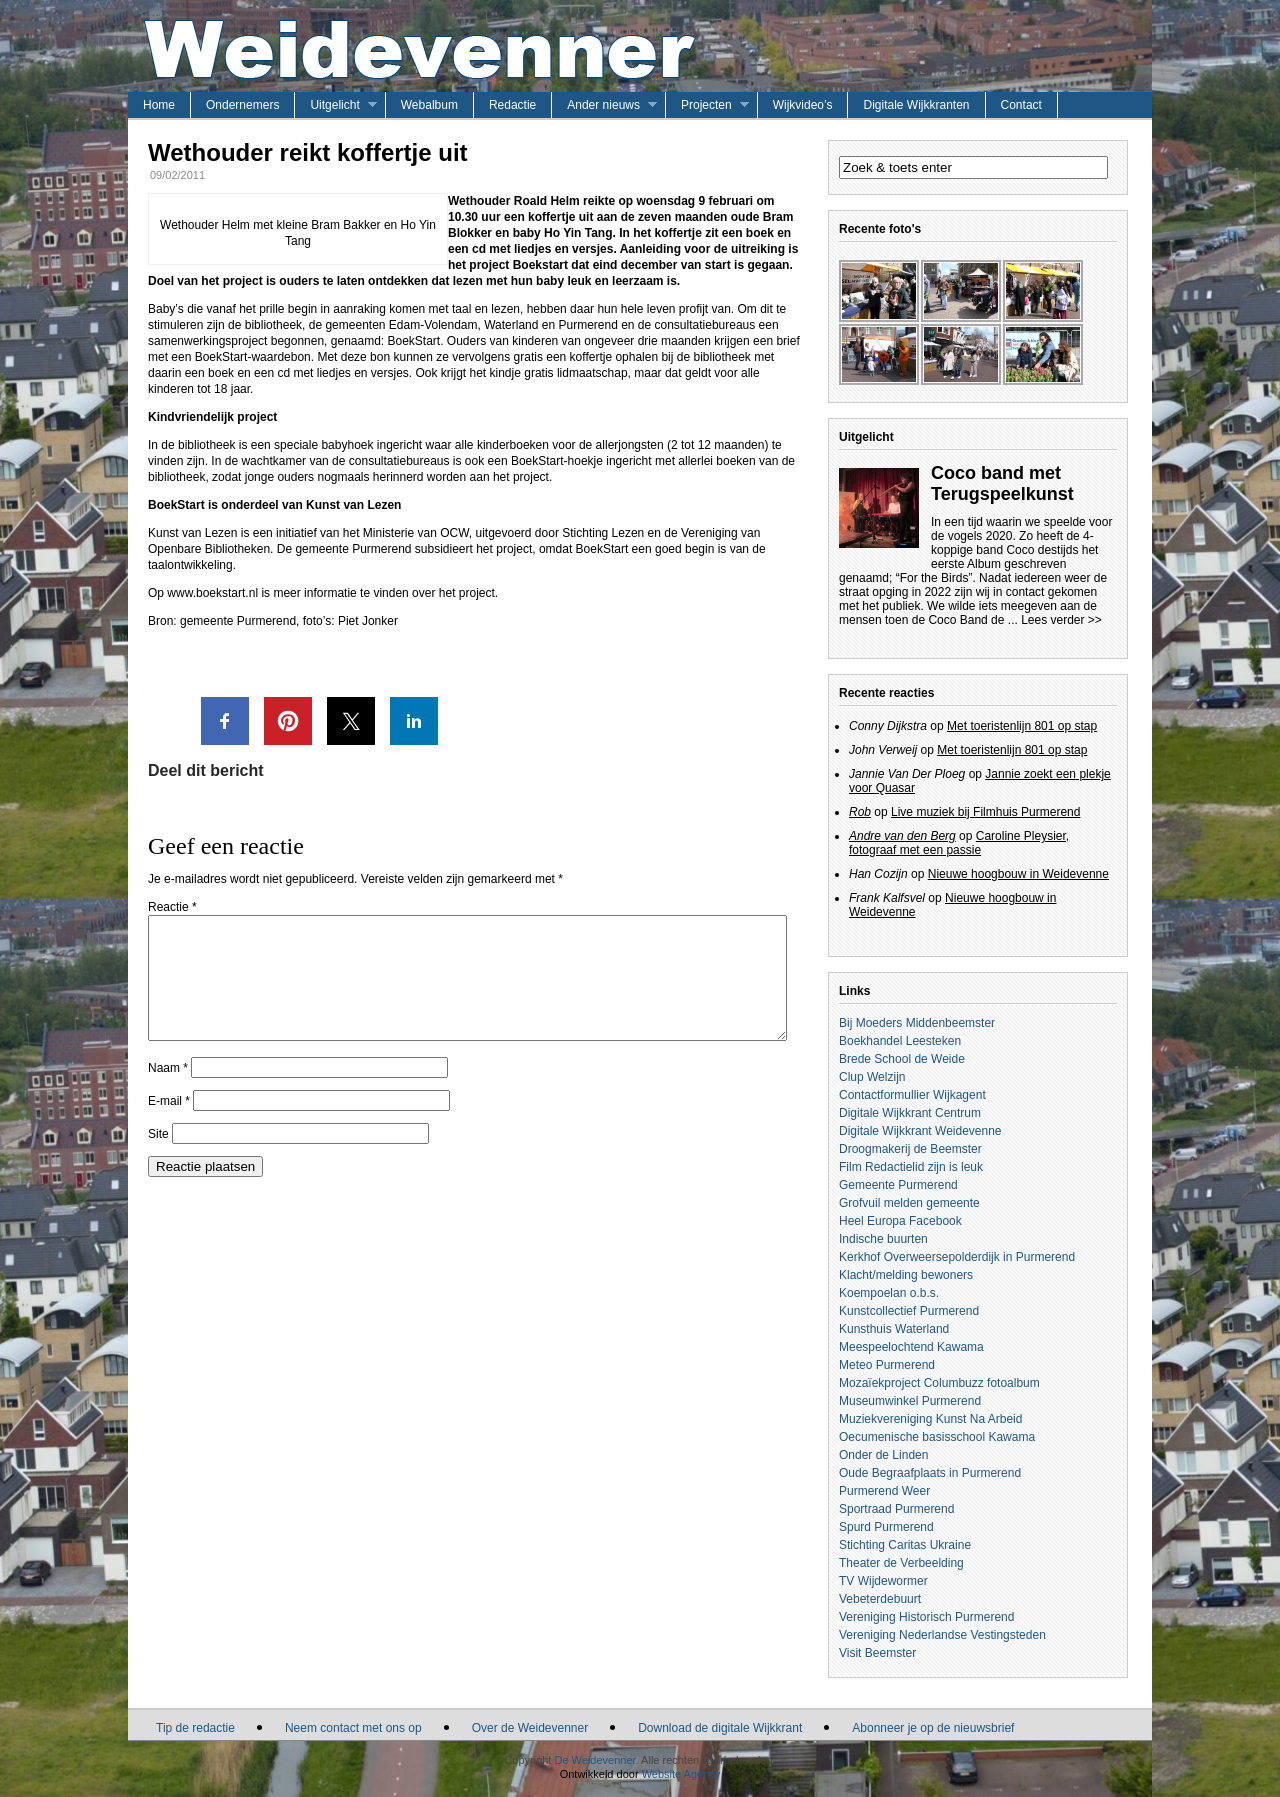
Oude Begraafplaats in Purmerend (930, 1473)
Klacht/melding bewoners (906, 1275)
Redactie (512, 105)
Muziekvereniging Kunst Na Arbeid (930, 1419)
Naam (168, 1092)
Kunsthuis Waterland (894, 1329)
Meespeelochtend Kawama (911, 1347)
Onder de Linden (883, 1455)
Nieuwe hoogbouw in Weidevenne (1018, 874)
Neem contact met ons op (353, 1728)
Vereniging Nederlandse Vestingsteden (942, 1635)
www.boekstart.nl (212, 593)
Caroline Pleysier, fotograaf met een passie (959, 843)
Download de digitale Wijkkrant (720, 1728)
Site (158, 1158)
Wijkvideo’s (803, 105)
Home (159, 105)
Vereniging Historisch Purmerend (926, 1617)
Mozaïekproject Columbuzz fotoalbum (939, 1383)
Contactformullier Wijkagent (912, 1095)
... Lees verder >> (1055, 620)
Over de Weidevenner (530, 1728)
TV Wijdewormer (883, 1581)
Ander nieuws (603, 105)
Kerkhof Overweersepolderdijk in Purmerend (957, 1257)
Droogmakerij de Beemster (910, 1149)
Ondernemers (242, 105)
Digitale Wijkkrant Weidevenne (920, 1131)
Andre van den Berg (902, 836)
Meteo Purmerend (887, 1365)
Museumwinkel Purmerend (910, 1401)
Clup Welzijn (872, 1077)
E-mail (169, 1125)
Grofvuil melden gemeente (909, 1203)
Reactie (172, 907)
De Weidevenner (594, 1760)
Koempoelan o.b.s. (889, 1293)
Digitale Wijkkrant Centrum (910, 1113)
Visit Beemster (877, 1653)
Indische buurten (883, 1239)
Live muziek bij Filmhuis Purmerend (985, 812)
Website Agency (681, 1774)
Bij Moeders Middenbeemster (917, 1023)
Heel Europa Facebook (900, 1221)
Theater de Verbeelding (901, 1563)
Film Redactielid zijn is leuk (911, 1167)
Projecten (706, 105)
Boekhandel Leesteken (900, 1041)
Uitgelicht (334, 105)
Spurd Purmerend (886, 1527)
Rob (860, 812)
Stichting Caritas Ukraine (905, 1545)
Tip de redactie (195, 1728)
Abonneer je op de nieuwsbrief (933, 1728)
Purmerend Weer (884, 1491)
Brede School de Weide (902, 1059)
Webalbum (429, 105)
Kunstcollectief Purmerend (909, 1311)
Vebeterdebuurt (880, 1599)
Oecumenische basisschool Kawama (937, 1437)
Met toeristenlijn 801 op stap (1022, 726)
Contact (1021, 105)
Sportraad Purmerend (896, 1509)
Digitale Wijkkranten (916, 105)
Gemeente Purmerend (898, 1185)
